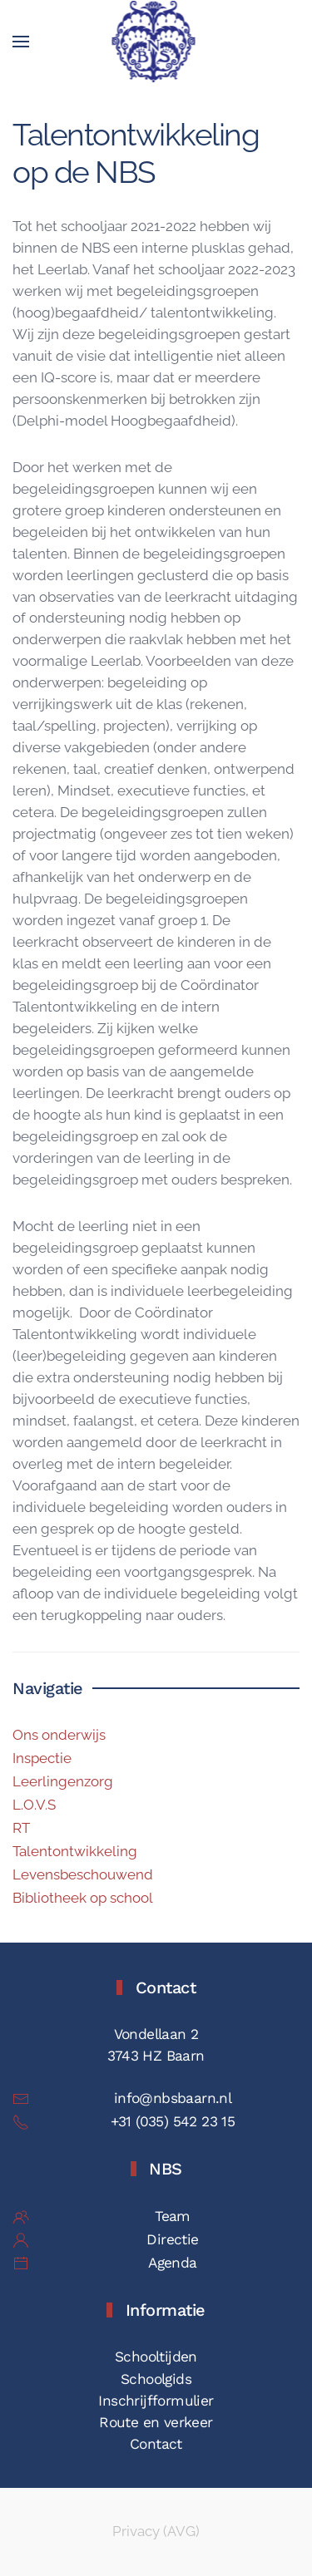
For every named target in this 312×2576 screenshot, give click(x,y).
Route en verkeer (155, 2422)
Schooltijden (156, 2356)
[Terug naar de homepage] (156, 41)
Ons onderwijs (59, 1734)
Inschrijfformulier (155, 2400)
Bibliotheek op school (82, 1897)
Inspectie (42, 1758)
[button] (20, 41)
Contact (156, 2444)
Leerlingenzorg (62, 1781)
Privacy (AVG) (156, 2531)
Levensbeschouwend (82, 1874)
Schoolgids (156, 2379)
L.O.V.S (34, 1804)
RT (21, 1828)
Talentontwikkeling (74, 1851)
